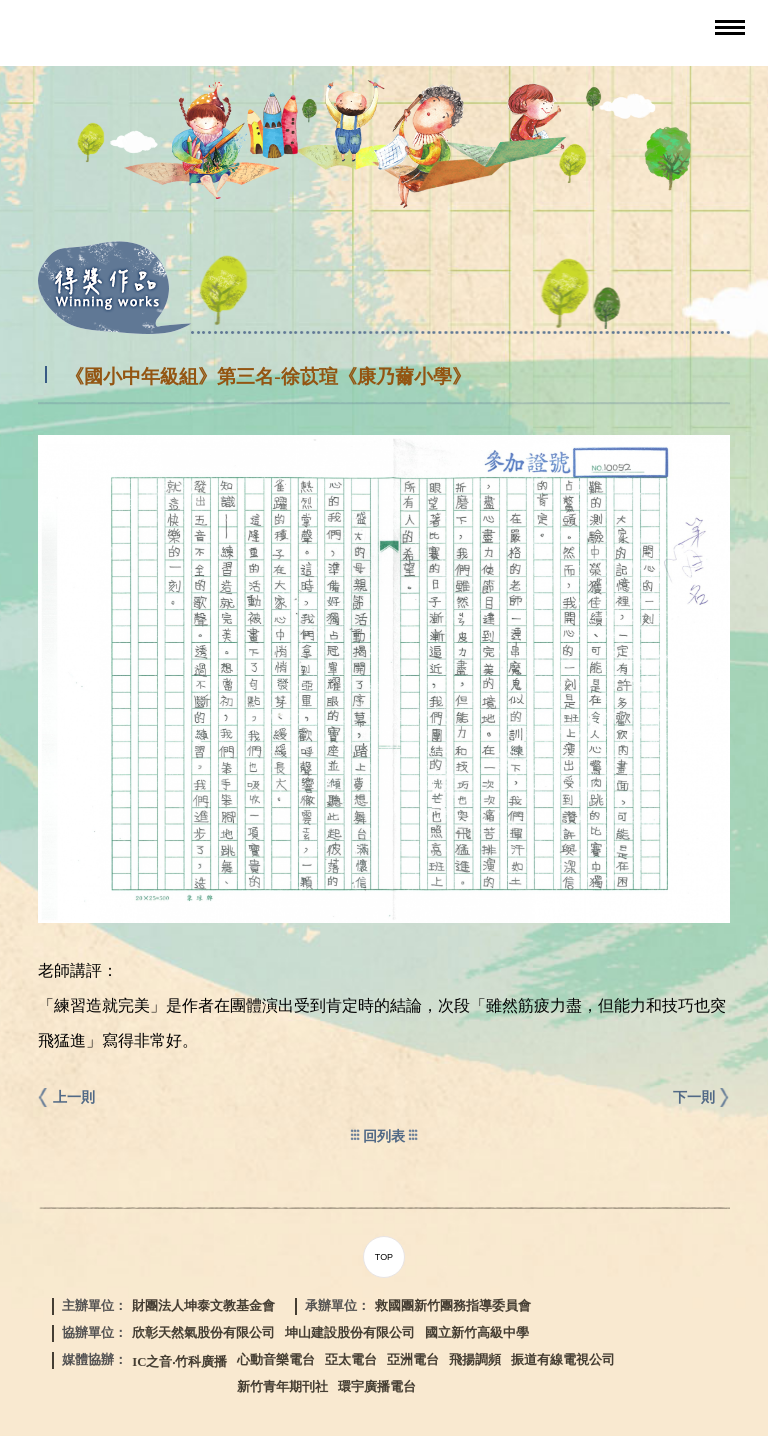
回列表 (384, 1136)
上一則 (74, 1097)
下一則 (694, 1097)
